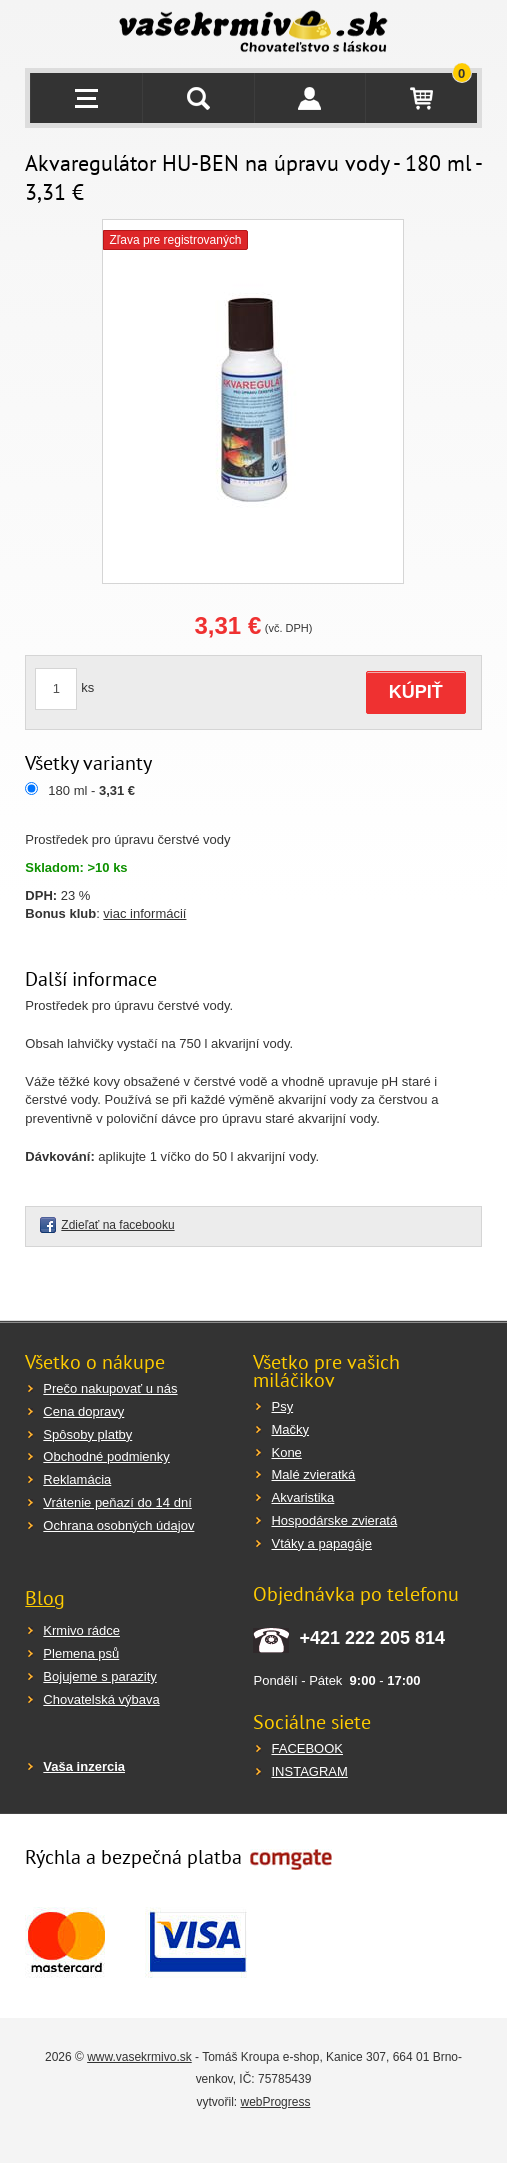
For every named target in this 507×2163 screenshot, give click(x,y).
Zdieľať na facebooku (117, 1225)
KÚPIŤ (416, 692)
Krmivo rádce (81, 1630)
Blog (45, 1598)
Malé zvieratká (313, 1474)
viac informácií (144, 913)
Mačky (290, 1429)
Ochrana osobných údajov (118, 1525)
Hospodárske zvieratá (334, 1520)
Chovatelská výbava (101, 1699)
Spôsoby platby (87, 1434)
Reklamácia (77, 1479)
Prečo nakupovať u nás (110, 1388)
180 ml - (91, 790)
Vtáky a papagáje (321, 1543)
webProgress (275, 2102)
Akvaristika (302, 1497)
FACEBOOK (307, 1748)
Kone (286, 1452)
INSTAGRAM (309, 1771)
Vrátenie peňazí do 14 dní (117, 1502)
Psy (282, 1406)
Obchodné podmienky (106, 1456)
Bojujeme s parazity (99, 1676)
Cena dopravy (83, 1411)
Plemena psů (81, 1653)
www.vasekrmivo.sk (139, 2057)
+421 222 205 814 (372, 1638)
